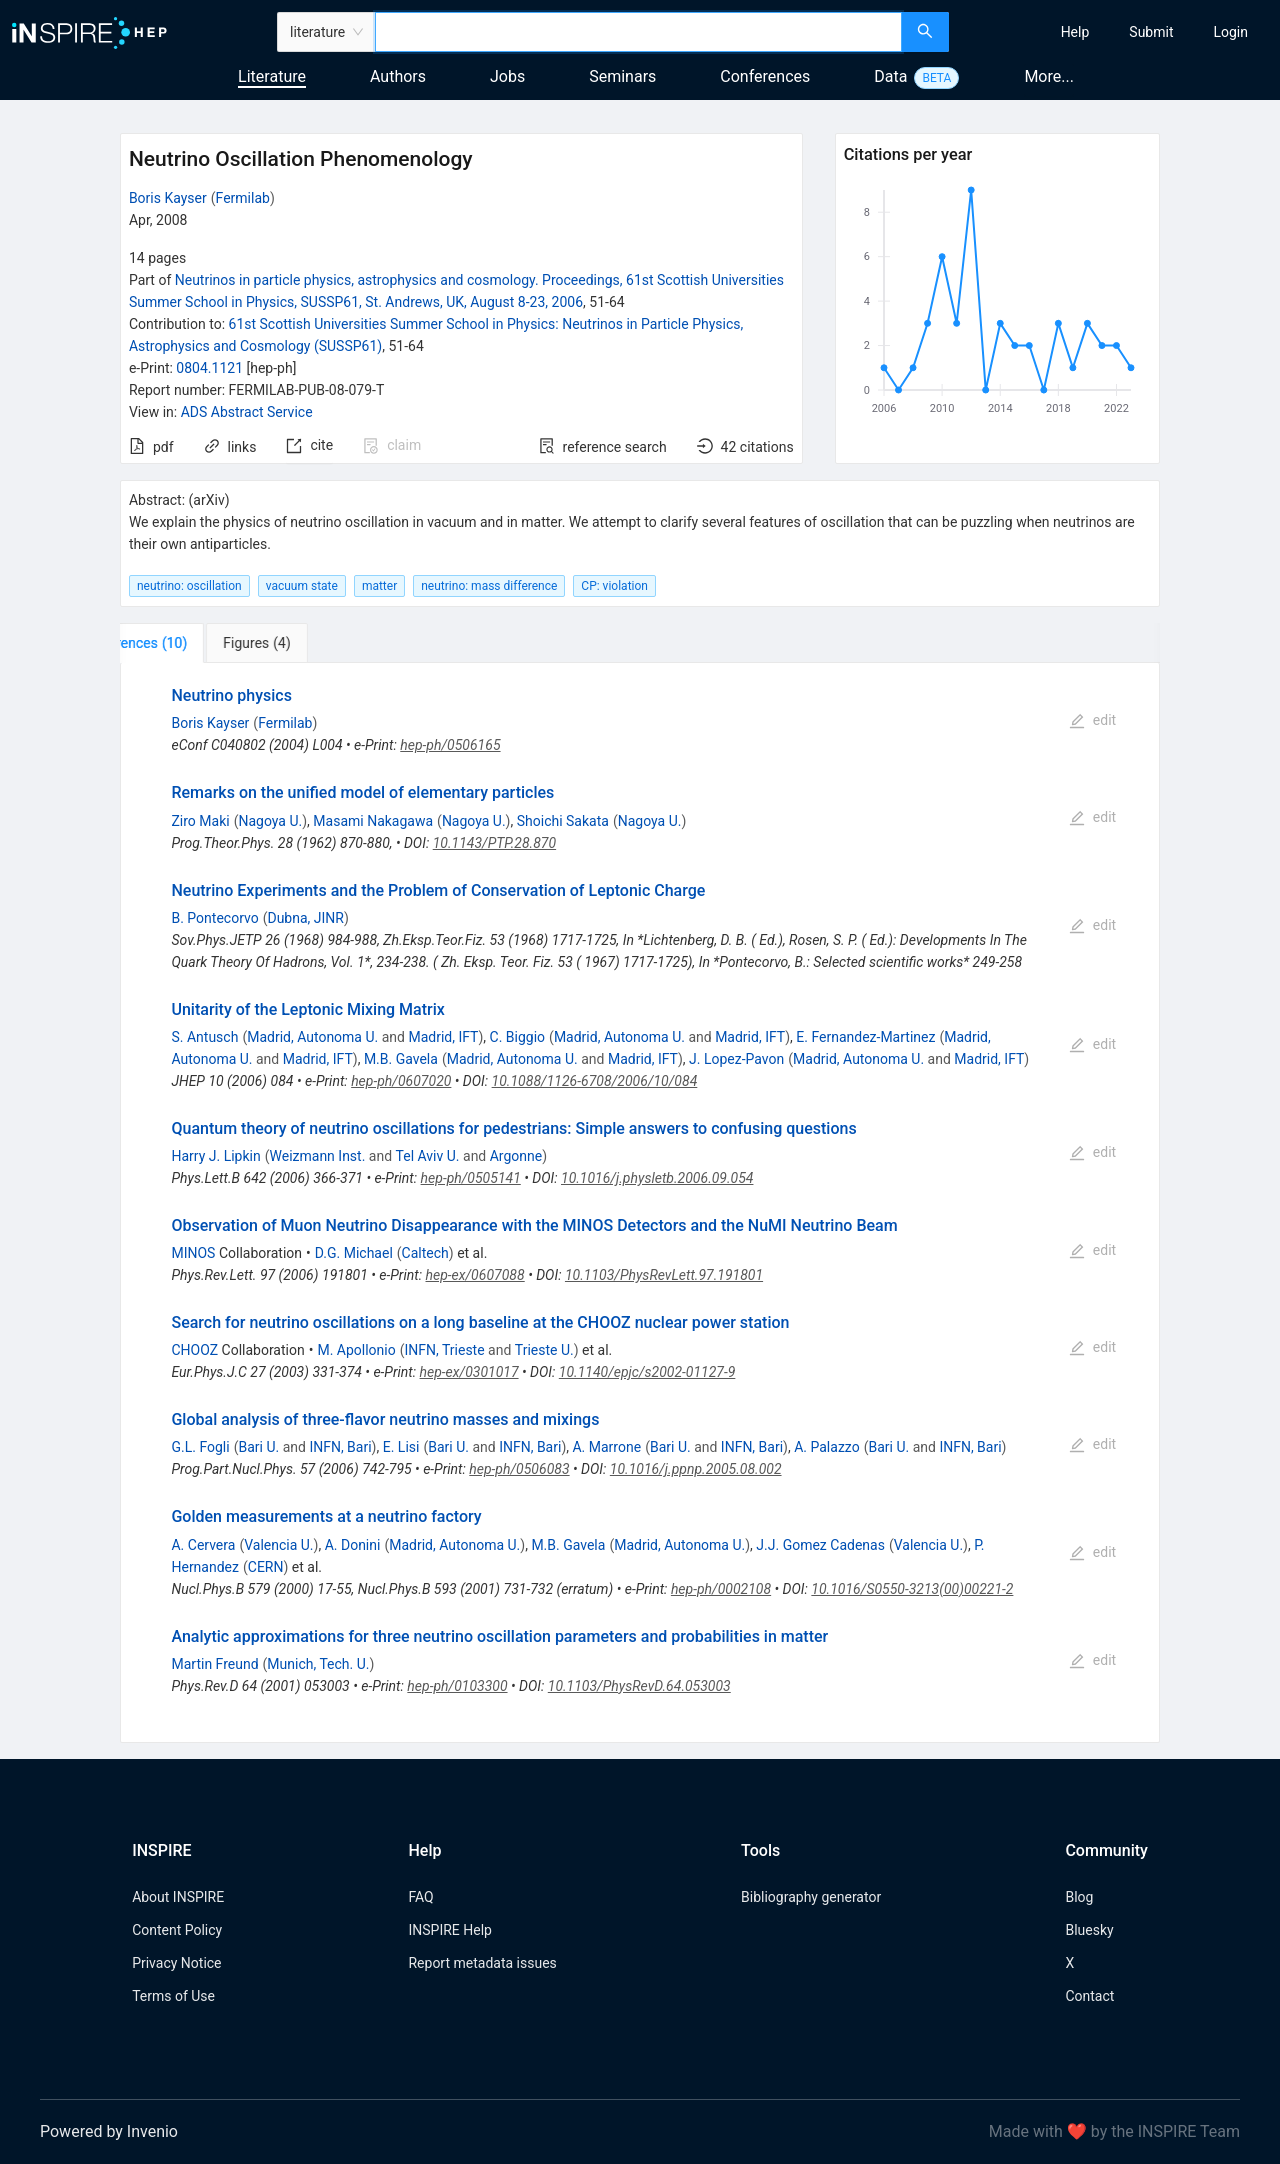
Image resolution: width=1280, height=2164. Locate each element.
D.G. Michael (354, 1253)
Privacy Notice (176, 1963)
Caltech (425, 1253)
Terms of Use (173, 1996)
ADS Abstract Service (247, 412)
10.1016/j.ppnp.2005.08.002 (696, 1469)
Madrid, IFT (443, 1037)
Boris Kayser (168, 198)
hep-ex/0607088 (475, 1275)
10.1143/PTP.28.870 (494, 843)
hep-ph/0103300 (457, 1686)
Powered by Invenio (109, 2131)
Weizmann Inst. (318, 1156)
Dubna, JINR (305, 918)
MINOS (193, 1253)
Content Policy (177, 1930)
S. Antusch (204, 1037)
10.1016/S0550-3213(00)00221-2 (912, 1589)
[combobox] (638, 32)
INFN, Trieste (445, 1350)
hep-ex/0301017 (469, 1372)
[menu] (1117, 32)
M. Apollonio (356, 1350)
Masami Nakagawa (373, 821)
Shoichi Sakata (563, 821)
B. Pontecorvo (214, 918)
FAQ (420, 1897)
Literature (272, 76)
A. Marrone (606, 1447)
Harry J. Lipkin (215, 1156)
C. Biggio (518, 1037)
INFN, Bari (340, 1447)
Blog (1079, 1897)
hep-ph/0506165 (450, 745)
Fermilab (243, 198)
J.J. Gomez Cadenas (820, 1545)
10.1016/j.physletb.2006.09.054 (657, 1178)
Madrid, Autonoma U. (312, 1037)
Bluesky (1089, 1930)
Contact (1089, 1996)
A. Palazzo (826, 1447)
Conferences (765, 76)
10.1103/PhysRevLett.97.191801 (664, 1275)
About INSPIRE (178, 1897)
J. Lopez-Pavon (736, 1059)
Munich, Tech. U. (318, 1664)
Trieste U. (544, 1350)
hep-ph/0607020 (401, 1081)
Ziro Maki (200, 821)
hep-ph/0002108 (721, 1589)
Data (890, 76)
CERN (266, 1567)
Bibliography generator (811, 1897)
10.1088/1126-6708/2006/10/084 (595, 1081)
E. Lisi (401, 1447)
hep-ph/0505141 (471, 1178)
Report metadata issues (482, 1963)
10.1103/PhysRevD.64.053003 (639, 1686)
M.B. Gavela (401, 1059)
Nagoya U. (270, 821)
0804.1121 (209, 368)
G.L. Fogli (200, 1447)
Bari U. (258, 1447)
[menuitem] (1075, 32)
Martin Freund (214, 1664)
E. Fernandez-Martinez (865, 1037)
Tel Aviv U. (428, 1156)
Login (1230, 32)
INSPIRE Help (449, 1930)
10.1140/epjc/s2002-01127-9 (647, 1372)
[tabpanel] (640, 1202)
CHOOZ (194, 1350)
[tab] (186, 643)
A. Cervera (203, 1545)
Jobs (507, 76)
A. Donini (353, 1545)
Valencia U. (278, 1545)
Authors (398, 76)
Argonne (516, 1156)
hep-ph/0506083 (519, 1469)
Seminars (622, 76)
